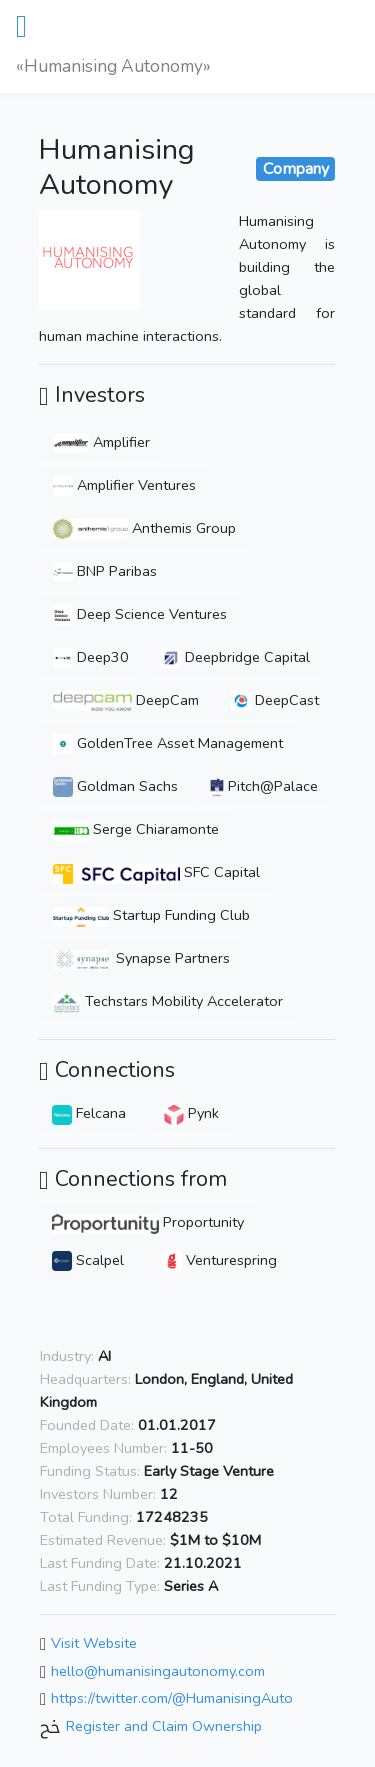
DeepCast (275, 700)
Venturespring (219, 1260)
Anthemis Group (144, 528)
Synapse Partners (141, 958)
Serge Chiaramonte (136, 829)
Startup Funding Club (151, 915)
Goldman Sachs (115, 786)
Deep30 (91, 657)
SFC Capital (156, 872)
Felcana (89, 1113)
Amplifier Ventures (124, 485)
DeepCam (126, 700)
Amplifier (101, 442)
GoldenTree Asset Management (168, 743)
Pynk (191, 1113)
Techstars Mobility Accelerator (168, 1001)
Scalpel (88, 1260)
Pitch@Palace (264, 786)
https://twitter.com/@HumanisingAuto (172, 1699)
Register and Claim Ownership (164, 1726)
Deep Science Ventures (140, 614)
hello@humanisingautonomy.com (158, 1671)
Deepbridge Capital (235, 657)
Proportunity (148, 1222)
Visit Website (94, 1643)
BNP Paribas (105, 571)
